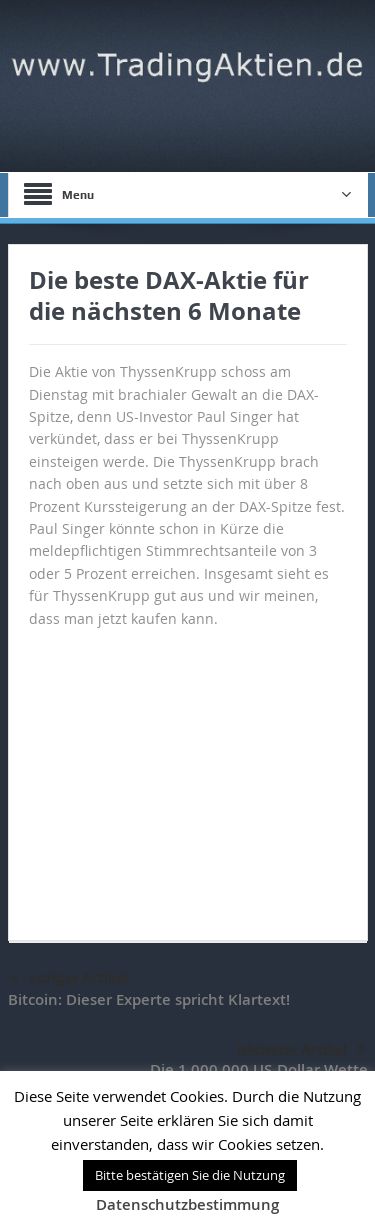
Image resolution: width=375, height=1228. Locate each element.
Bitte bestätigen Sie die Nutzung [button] (190, 1175)
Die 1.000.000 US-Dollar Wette (259, 1069)
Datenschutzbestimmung (187, 1204)
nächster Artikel (301, 1050)
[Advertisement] (188, 775)
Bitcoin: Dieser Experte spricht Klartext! (149, 999)
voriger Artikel (69, 979)
